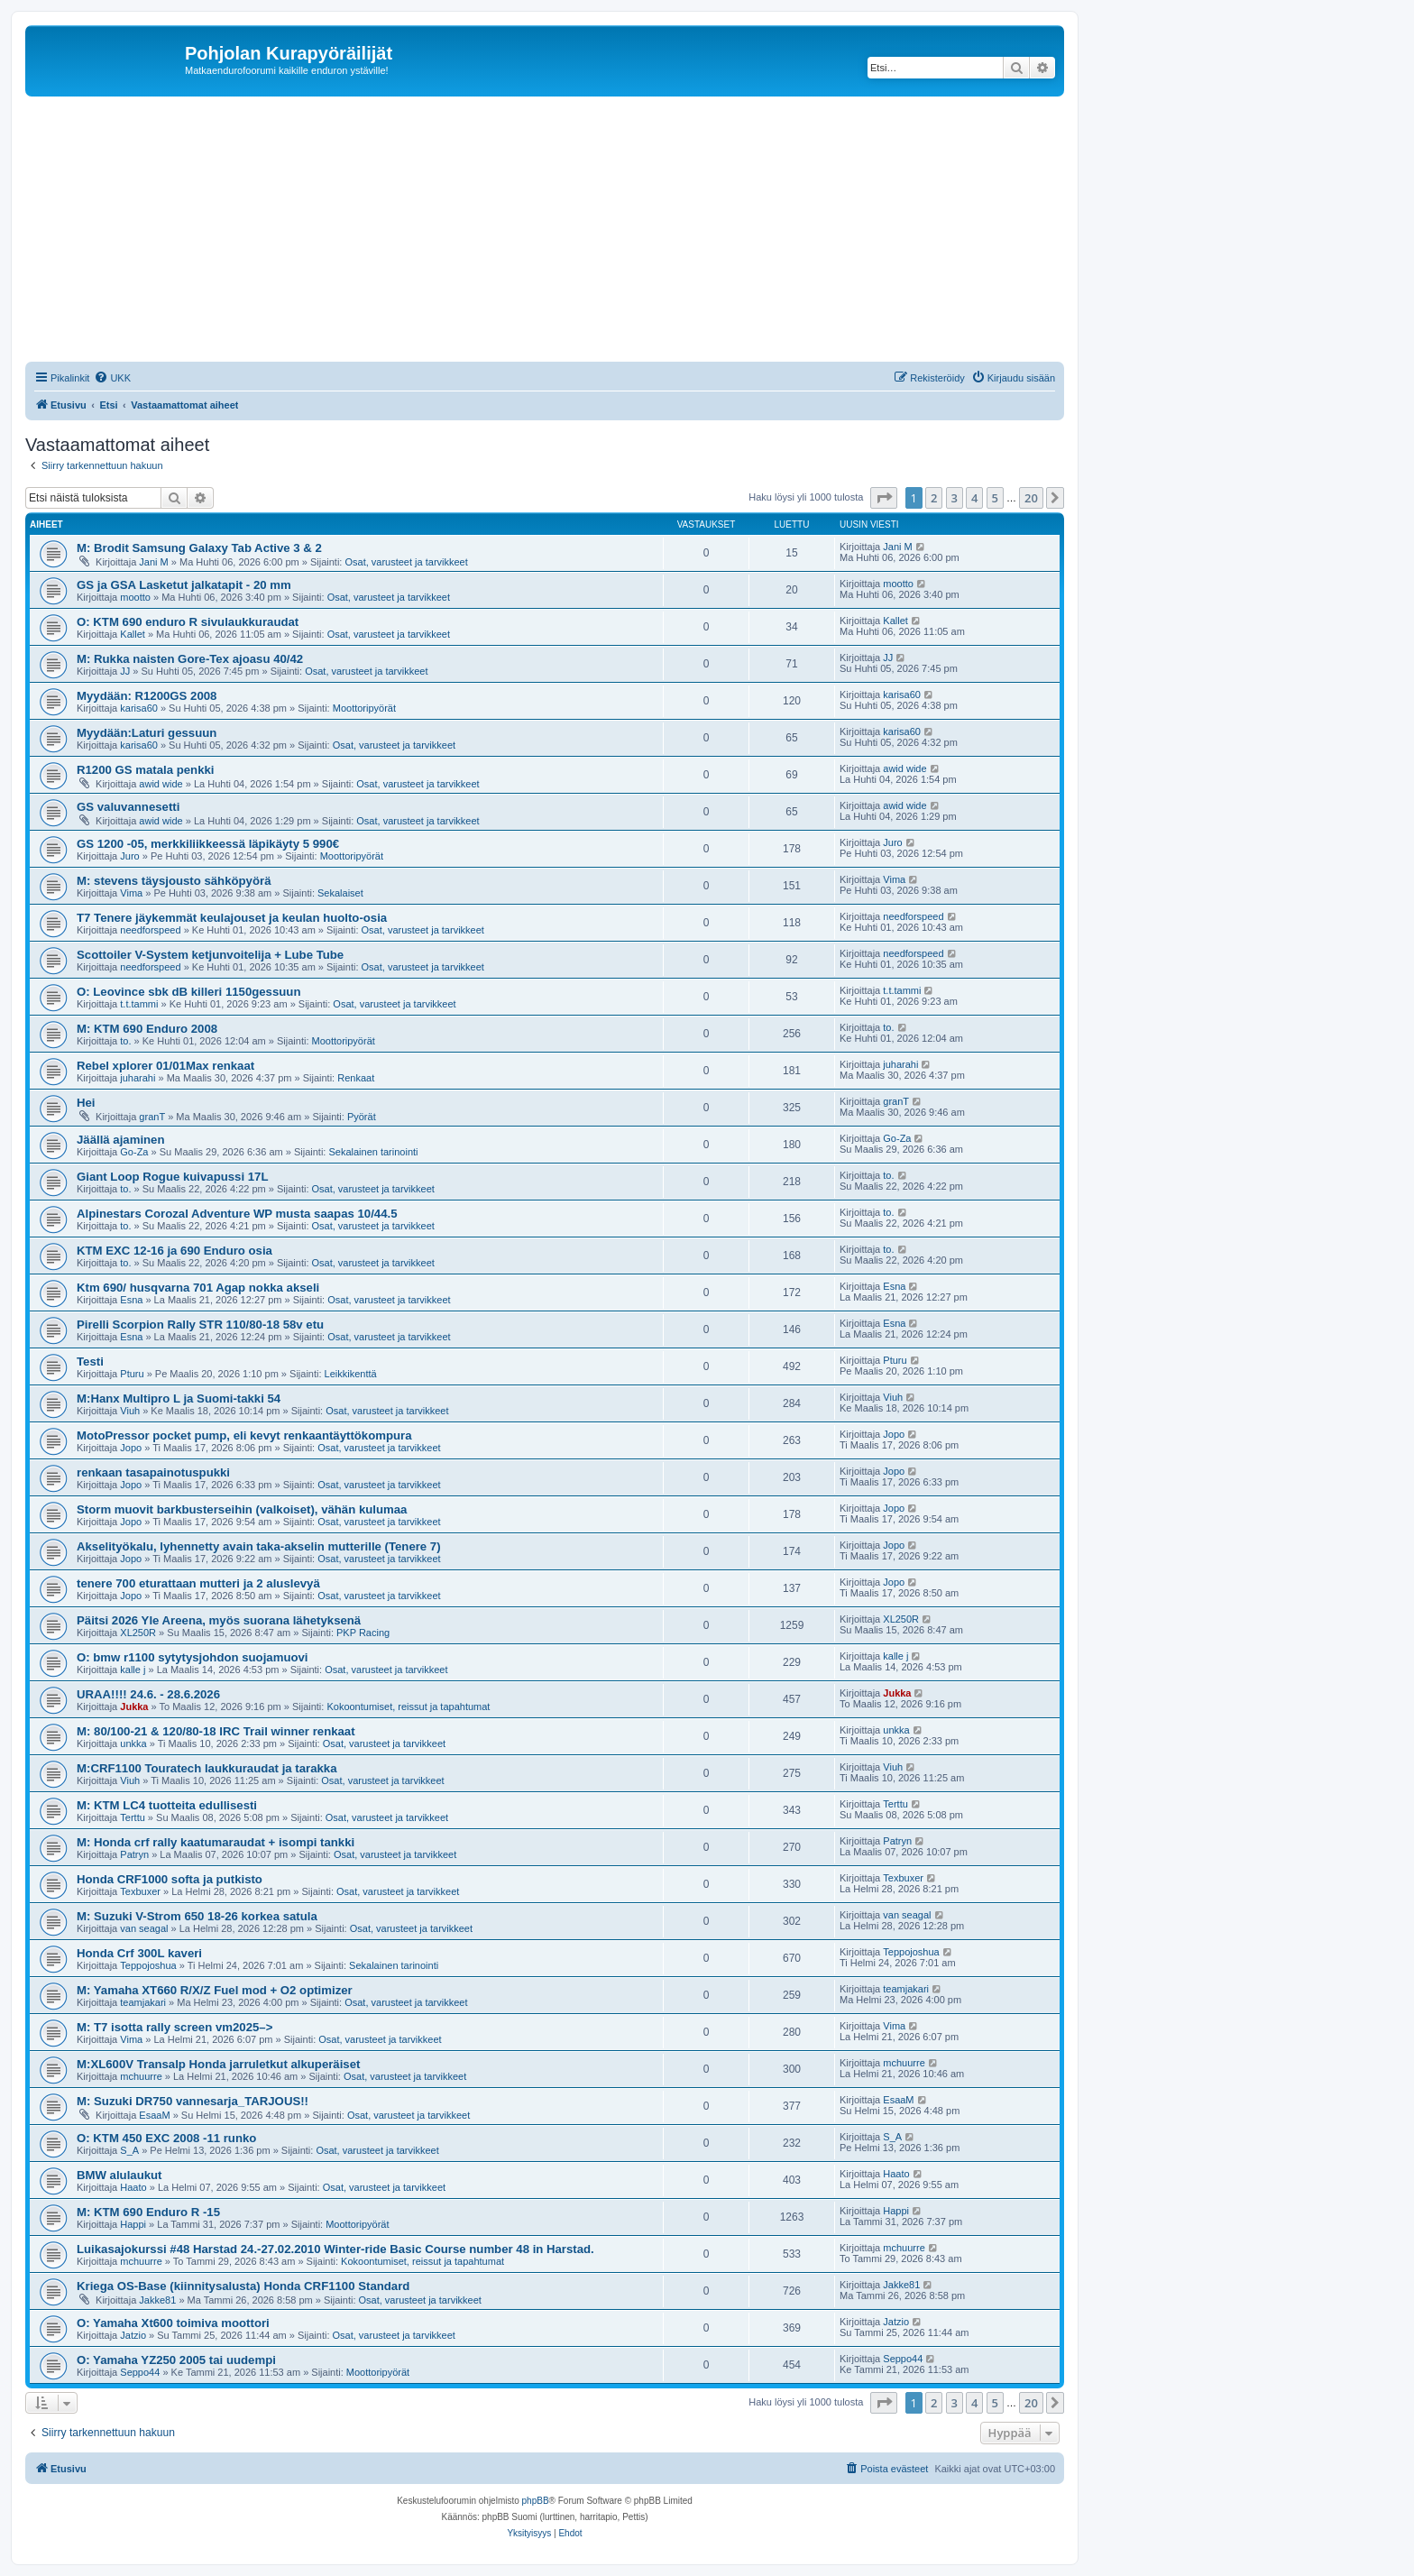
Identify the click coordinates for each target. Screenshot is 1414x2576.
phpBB (535, 2501)
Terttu (132, 1817)
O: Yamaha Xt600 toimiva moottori (173, 2323)
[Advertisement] (566, 232)
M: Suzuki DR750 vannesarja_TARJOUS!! (192, 2101)
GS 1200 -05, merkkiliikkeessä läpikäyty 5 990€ (208, 844)
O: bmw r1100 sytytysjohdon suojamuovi (192, 1657)
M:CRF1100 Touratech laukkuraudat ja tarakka (207, 1768)
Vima (131, 893)
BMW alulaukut (119, 2175)
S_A (129, 2150)
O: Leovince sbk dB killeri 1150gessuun (188, 991)
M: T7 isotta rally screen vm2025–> (174, 2027)
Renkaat (355, 1077)
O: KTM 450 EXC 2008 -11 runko (166, 2138)
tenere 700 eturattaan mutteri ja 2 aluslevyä (198, 1583)
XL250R (138, 1632)
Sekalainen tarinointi (373, 1151)
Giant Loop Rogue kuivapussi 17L (173, 1176)
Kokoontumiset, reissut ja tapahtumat (408, 1706)
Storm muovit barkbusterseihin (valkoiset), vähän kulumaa (242, 1509)
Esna (131, 1299)
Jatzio (133, 2335)
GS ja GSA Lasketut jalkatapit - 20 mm (184, 585)
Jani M (153, 562)
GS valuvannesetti (128, 807)
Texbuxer (140, 1891)
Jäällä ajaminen (121, 1139)
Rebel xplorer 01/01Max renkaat (165, 1065)
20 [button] (1031, 498)
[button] (883, 498)
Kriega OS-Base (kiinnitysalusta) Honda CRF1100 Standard (243, 2286)
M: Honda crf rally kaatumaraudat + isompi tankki (215, 1842)
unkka (133, 1743)
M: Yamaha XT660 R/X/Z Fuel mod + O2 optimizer (215, 1990)
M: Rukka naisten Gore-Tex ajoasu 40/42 (190, 659)
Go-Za (134, 1151)
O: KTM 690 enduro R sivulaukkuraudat (187, 622)
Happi (133, 2224)
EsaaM (154, 2115)
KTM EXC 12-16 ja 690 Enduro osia (174, 1250)
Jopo (131, 1447)
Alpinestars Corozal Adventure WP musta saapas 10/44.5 (237, 1213)
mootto (135, 597)
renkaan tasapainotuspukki (153, 1472)
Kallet (132, 634)
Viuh (130, 1410)
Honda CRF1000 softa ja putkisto (169, 1879)
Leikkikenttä (351, 1373)
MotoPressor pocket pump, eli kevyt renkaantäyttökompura (244, 1435)
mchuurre (140, 2076)
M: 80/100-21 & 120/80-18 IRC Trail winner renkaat (216, 1731)
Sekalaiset (340, 893)
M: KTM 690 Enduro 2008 (147, 1028)
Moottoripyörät (364, 708)
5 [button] (995, 498)
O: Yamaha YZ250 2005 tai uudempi (176, 2360)
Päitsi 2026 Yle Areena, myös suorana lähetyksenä (219, 1620)
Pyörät (361, 1116)
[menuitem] (112, 378)
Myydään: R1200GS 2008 (146, 696)
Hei (86, 1102)
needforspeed (150, 930)
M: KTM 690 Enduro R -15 (148, 2212)
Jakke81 (157, 2300)
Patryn (134, 1854)
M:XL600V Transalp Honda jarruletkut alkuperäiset (218, 2064)
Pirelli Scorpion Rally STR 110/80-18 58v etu (200, 1324)
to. (125, 1040)
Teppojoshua (148, 1965)
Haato (133, 2187)
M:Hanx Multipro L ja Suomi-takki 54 (178, 1398)
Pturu (131, 1373)
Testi (90, 1361)
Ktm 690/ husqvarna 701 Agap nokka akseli (198, 1287)
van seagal (144, 1928)
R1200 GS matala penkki (145, 770)
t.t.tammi (139, 1003)
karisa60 (139, 708)
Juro (129, 856)
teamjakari (143, 2002)
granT (152, 1116)
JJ (125, 671)
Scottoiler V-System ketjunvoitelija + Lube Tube (210, 954)
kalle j (132, 1669)
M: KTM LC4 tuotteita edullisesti (167, 1805)
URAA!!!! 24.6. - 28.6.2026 (148, 1694)
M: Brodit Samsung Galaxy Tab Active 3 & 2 (199, 548)
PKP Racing (363, 1632)
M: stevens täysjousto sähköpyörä (174, 881)
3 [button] (954, 498)
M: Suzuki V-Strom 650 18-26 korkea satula (197, 1916)
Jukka (134, 1706)
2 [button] (934, 498)
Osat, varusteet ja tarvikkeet (405, 562)
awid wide (160, 783)
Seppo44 (140, 2372)
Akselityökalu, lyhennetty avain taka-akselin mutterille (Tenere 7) (259, 1546)
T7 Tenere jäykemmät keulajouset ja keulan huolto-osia (232, 918)
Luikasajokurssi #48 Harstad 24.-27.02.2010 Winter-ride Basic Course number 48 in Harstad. (335, 2249)
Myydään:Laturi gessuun (146, 733)
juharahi (137, 1077)
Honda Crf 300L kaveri (139, 1953)
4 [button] (974, 498)
